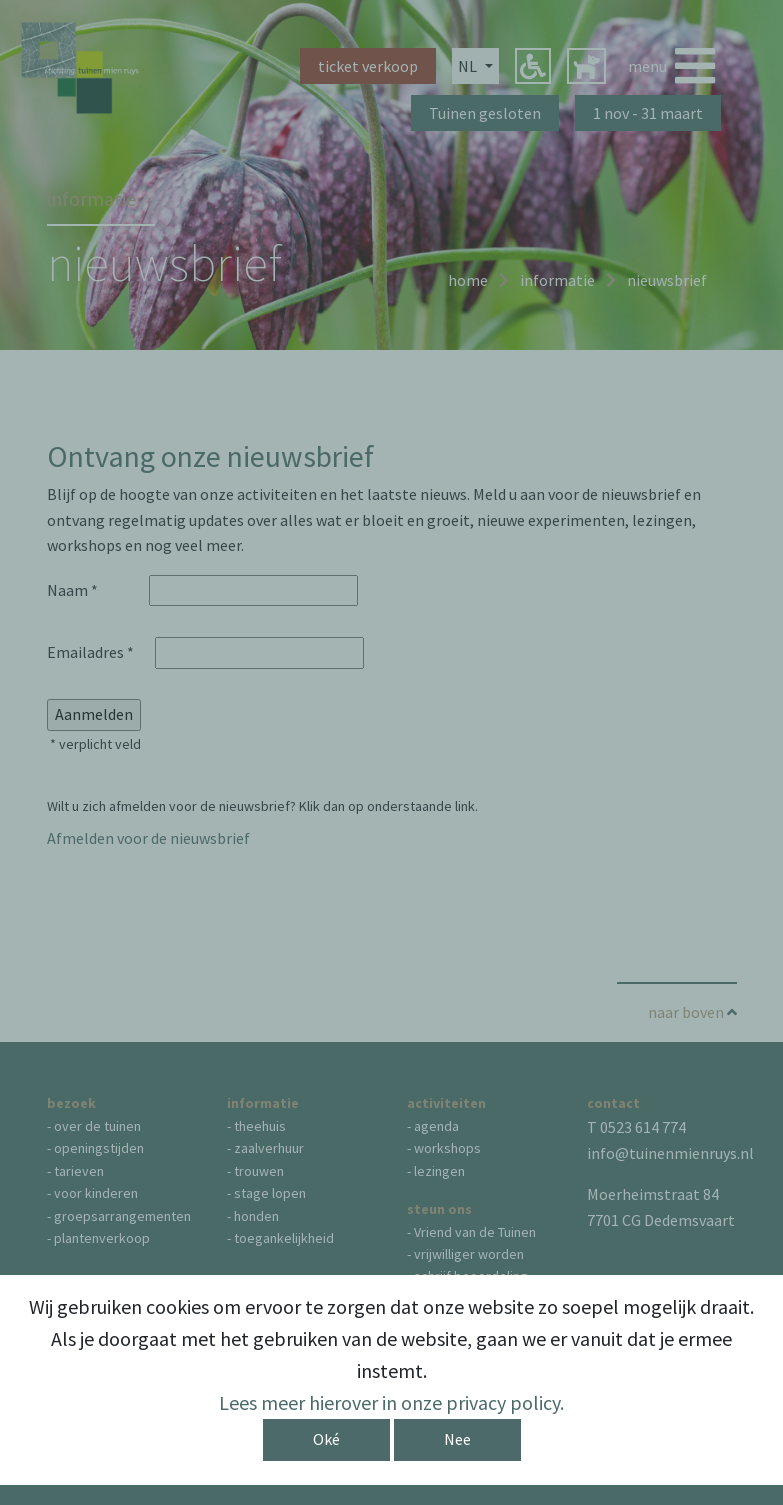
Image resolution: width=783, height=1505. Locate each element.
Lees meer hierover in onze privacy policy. (391, 1402)
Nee (457, 1439)
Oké (326, 1439)
